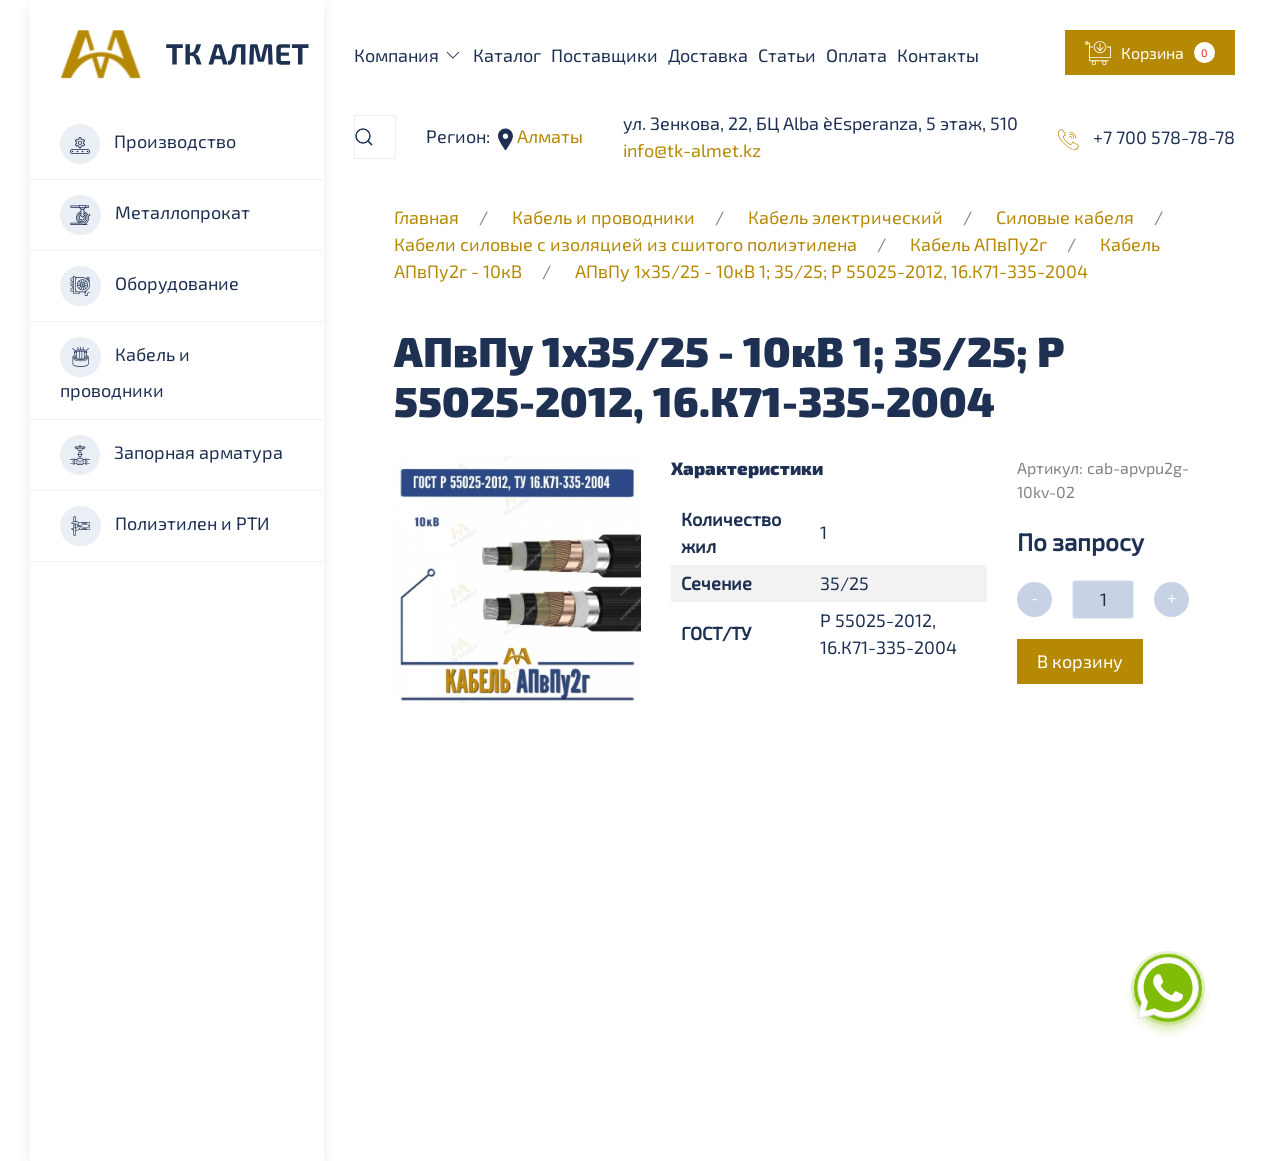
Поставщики (604, 55)
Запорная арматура (171, 455)
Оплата (856, 55)
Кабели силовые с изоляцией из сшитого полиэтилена (625, 244)
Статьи (787, 55)
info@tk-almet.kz (692, 150)
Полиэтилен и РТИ (164, 526)
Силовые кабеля (1067, 217)
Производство (148, 144)
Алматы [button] (548, 136)
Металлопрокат (155, 215)
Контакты (938, 55)
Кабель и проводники (125, 369)
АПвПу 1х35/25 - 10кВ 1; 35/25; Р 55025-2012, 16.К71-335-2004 (831, 271)
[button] (1150, 52)
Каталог (507, 55)
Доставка (708, 55)
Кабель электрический (845, 217)
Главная (426, 217)
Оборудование (149, 286)
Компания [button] (409, 55)
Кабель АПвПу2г (978, 244)
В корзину (1080, 661)
